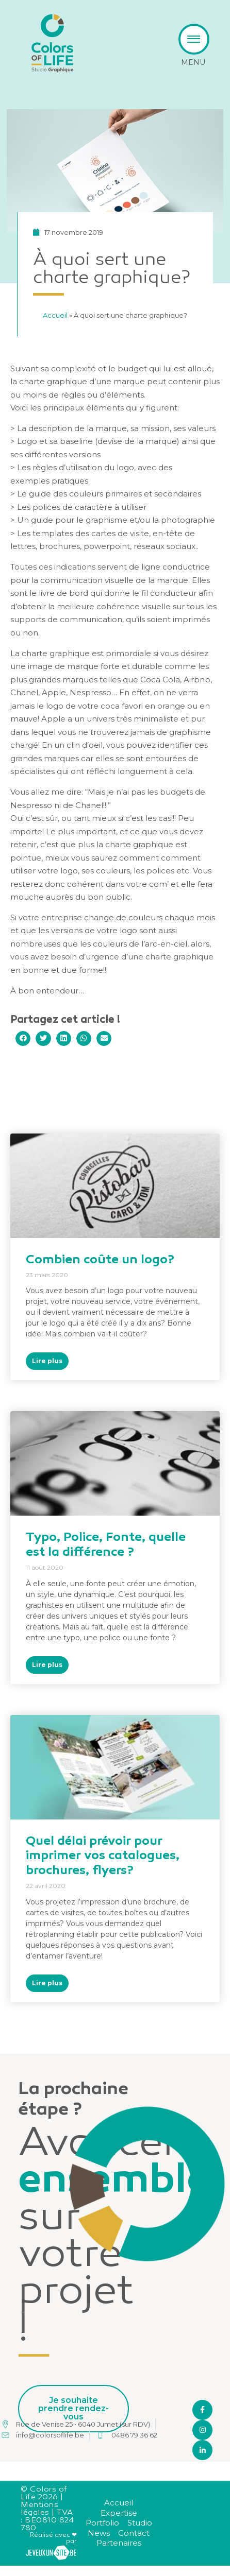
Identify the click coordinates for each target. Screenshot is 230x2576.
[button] (22, 1038)
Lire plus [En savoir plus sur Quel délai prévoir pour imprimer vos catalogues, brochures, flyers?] (47, 1983)
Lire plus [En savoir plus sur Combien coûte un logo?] (47, 1361)
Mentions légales (39, 2508)
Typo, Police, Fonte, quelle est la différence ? (106, 1545)
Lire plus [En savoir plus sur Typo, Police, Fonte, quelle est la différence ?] (47, 1665)
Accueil (73, 315)
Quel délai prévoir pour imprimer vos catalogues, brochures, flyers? (102, 1856)
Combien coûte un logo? (100, 1260)
